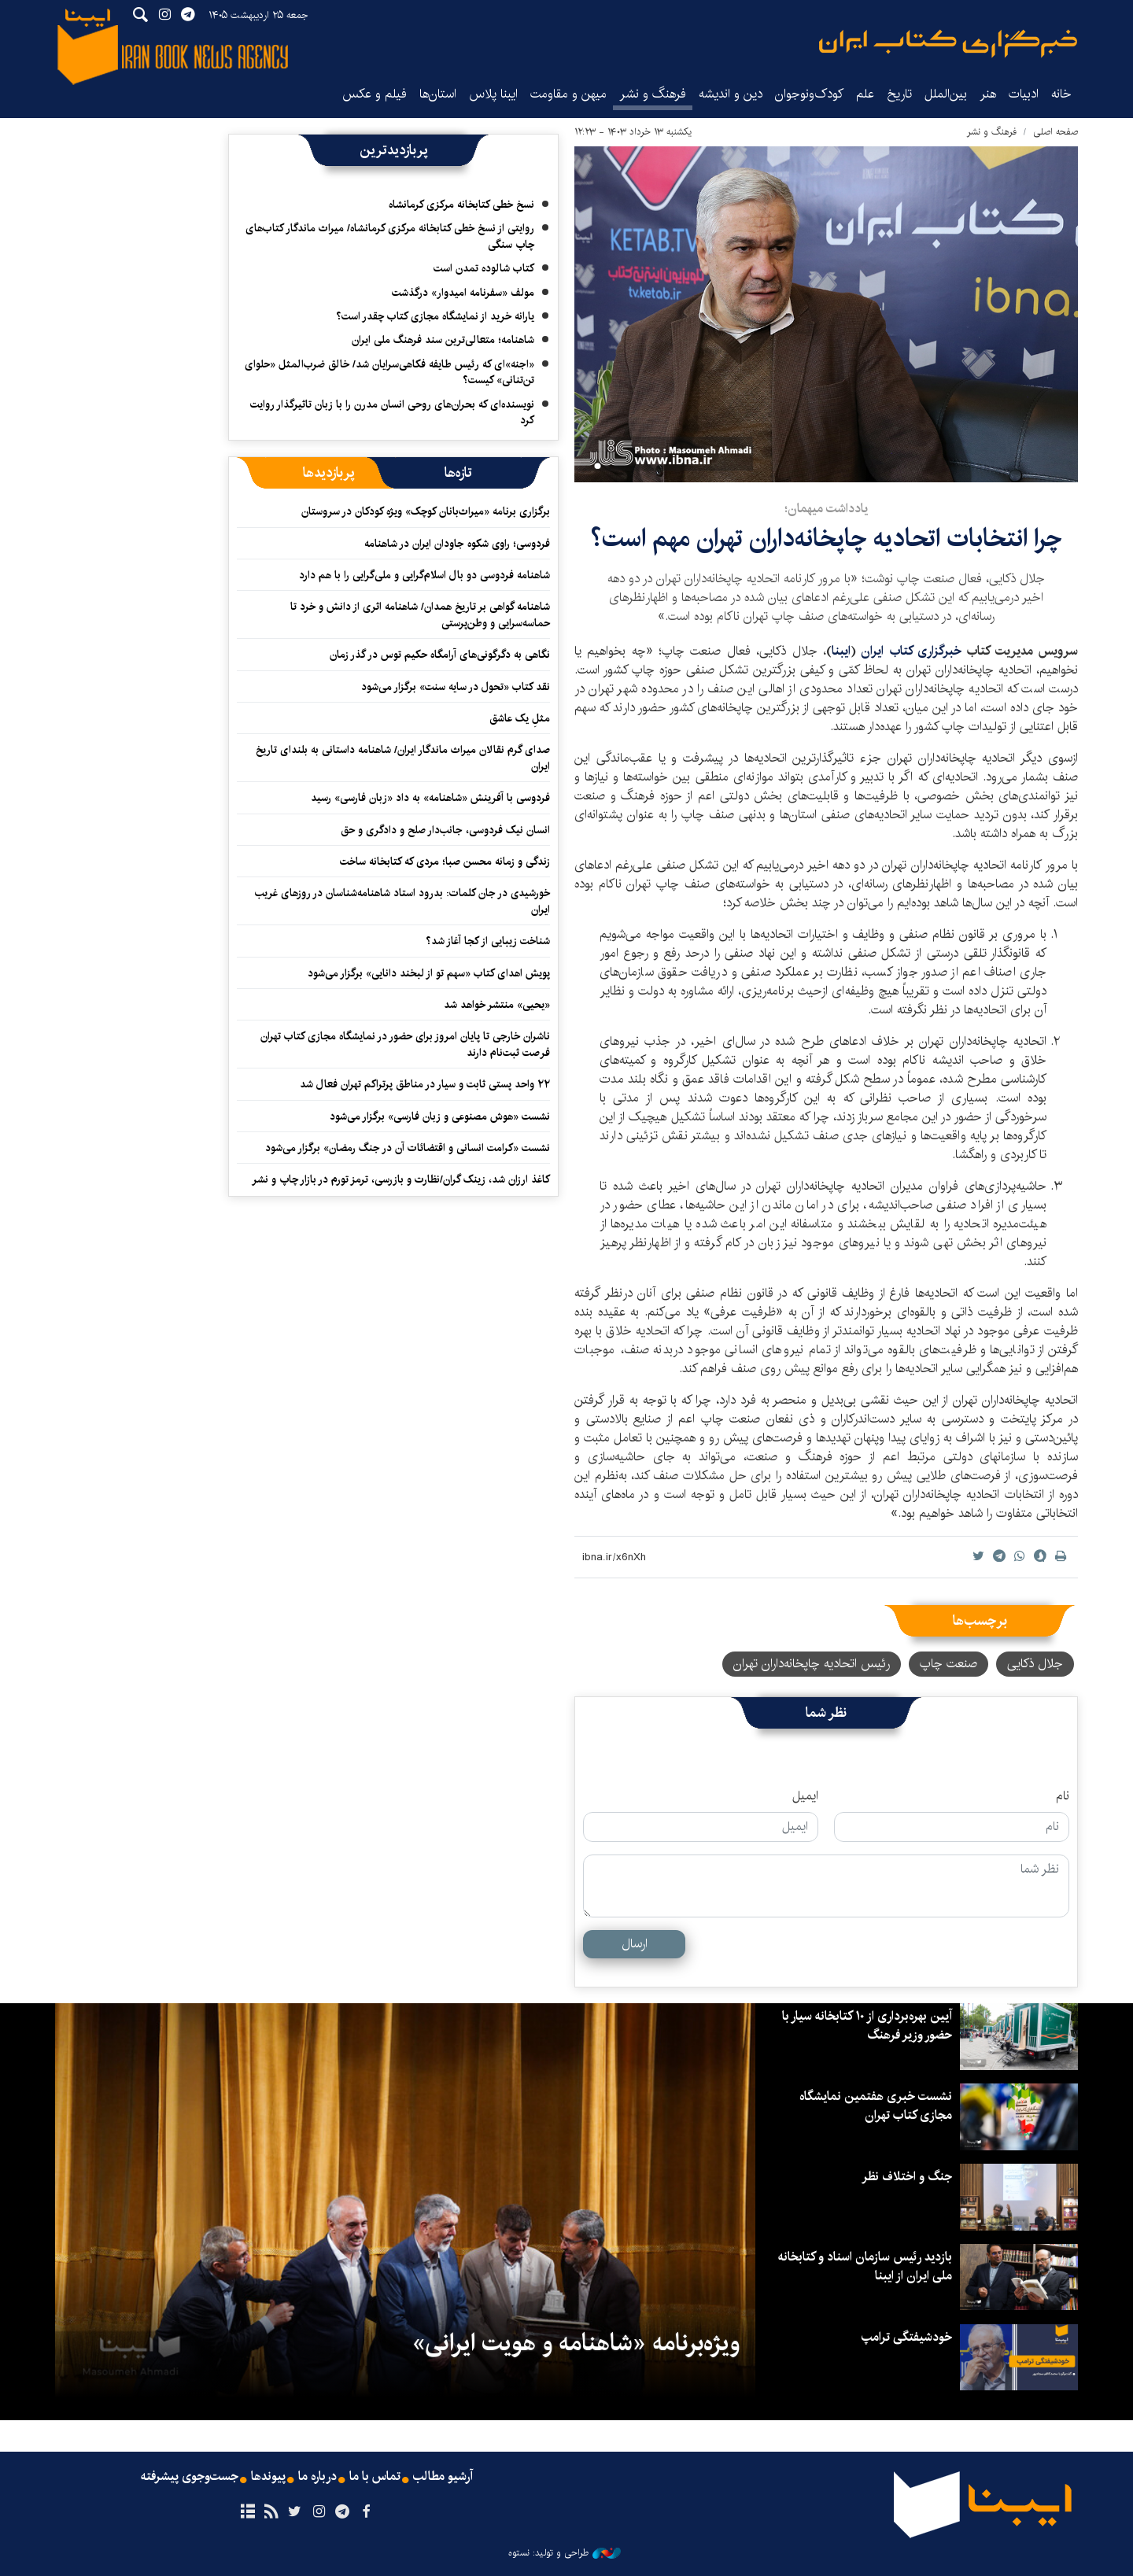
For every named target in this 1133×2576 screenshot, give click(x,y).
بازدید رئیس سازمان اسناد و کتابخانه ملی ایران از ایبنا (865, 2266)
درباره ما (317, 2476)
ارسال (635, 1943)
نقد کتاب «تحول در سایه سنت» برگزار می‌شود (455, 687)
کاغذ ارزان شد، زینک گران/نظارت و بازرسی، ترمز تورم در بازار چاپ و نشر (401, 1179)
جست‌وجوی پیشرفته (189, 2476)
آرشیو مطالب (443, 2476)
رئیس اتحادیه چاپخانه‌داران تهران (811, 1663)
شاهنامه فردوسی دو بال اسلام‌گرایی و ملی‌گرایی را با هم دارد (424, 575)
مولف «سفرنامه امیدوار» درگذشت (463, 292)
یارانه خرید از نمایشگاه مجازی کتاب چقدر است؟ (435, 316)
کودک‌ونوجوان (809, 94)
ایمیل (805, 1796)
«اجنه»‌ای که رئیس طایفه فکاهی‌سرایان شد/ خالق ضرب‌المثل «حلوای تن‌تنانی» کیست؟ (389, 372)
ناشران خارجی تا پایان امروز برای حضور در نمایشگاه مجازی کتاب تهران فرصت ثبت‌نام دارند (405, 1044)
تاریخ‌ (899, 94)
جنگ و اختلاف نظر (907, 2176)
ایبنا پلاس (493, 94)
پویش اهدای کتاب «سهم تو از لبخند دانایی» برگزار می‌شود (429, 973)
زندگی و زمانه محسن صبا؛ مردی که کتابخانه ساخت (445, 861)
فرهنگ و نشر (652, 94)
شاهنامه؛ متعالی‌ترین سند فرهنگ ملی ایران (443, 340)
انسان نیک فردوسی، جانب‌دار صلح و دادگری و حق (445, 830)
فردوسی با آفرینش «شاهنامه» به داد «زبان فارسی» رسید (430, 797)
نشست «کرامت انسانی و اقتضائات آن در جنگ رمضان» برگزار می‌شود (407, 1148)
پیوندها (268, 2476)
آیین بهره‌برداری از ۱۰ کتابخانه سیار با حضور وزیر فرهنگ (867, 2026)
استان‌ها (437, 94)
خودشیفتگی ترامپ (907, 2337)
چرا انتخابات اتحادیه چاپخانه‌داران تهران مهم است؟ (826, 538)
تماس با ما (374, 2476)
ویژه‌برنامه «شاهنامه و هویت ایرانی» (576, 2343)
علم (865, 94)
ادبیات (1024, 94)
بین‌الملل (945, 94)
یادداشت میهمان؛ (826, 508)
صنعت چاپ (948, 1663)
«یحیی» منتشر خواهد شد (497, 1004)
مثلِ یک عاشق (519, 718)
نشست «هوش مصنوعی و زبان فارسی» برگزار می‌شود (440, 1116)
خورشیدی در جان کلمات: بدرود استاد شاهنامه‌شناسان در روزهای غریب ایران (402, 900)
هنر (988, 94)
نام (1062, 1796)
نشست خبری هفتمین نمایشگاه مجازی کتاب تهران (875, 2106)
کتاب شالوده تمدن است (484, 268)
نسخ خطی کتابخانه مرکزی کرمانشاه (461, 204)
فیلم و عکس (374, 94)
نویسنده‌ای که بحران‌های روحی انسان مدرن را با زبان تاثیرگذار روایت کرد (392, 412)
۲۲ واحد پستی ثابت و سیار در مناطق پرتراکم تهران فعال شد (425, 1084)
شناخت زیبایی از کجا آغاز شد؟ (488, 941)
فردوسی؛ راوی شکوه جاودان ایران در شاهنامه (457, 543)
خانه (1061, 94)
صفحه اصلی (1055, 131)
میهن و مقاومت (568, 94)
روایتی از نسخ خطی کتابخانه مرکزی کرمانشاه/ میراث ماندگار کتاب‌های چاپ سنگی (389, 236)
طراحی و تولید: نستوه (564, 2553)
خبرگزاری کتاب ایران (913, 651)
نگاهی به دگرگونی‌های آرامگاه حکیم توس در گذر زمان (440, 654)
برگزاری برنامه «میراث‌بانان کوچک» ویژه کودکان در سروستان (425, 511)
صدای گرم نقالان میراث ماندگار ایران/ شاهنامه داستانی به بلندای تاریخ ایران (403, 757)
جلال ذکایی (1035, 1663)
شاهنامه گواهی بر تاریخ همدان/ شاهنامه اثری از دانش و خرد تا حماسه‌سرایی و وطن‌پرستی (420, 614)
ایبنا (948, 43)
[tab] (458, 473)
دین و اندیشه (730, 94)
